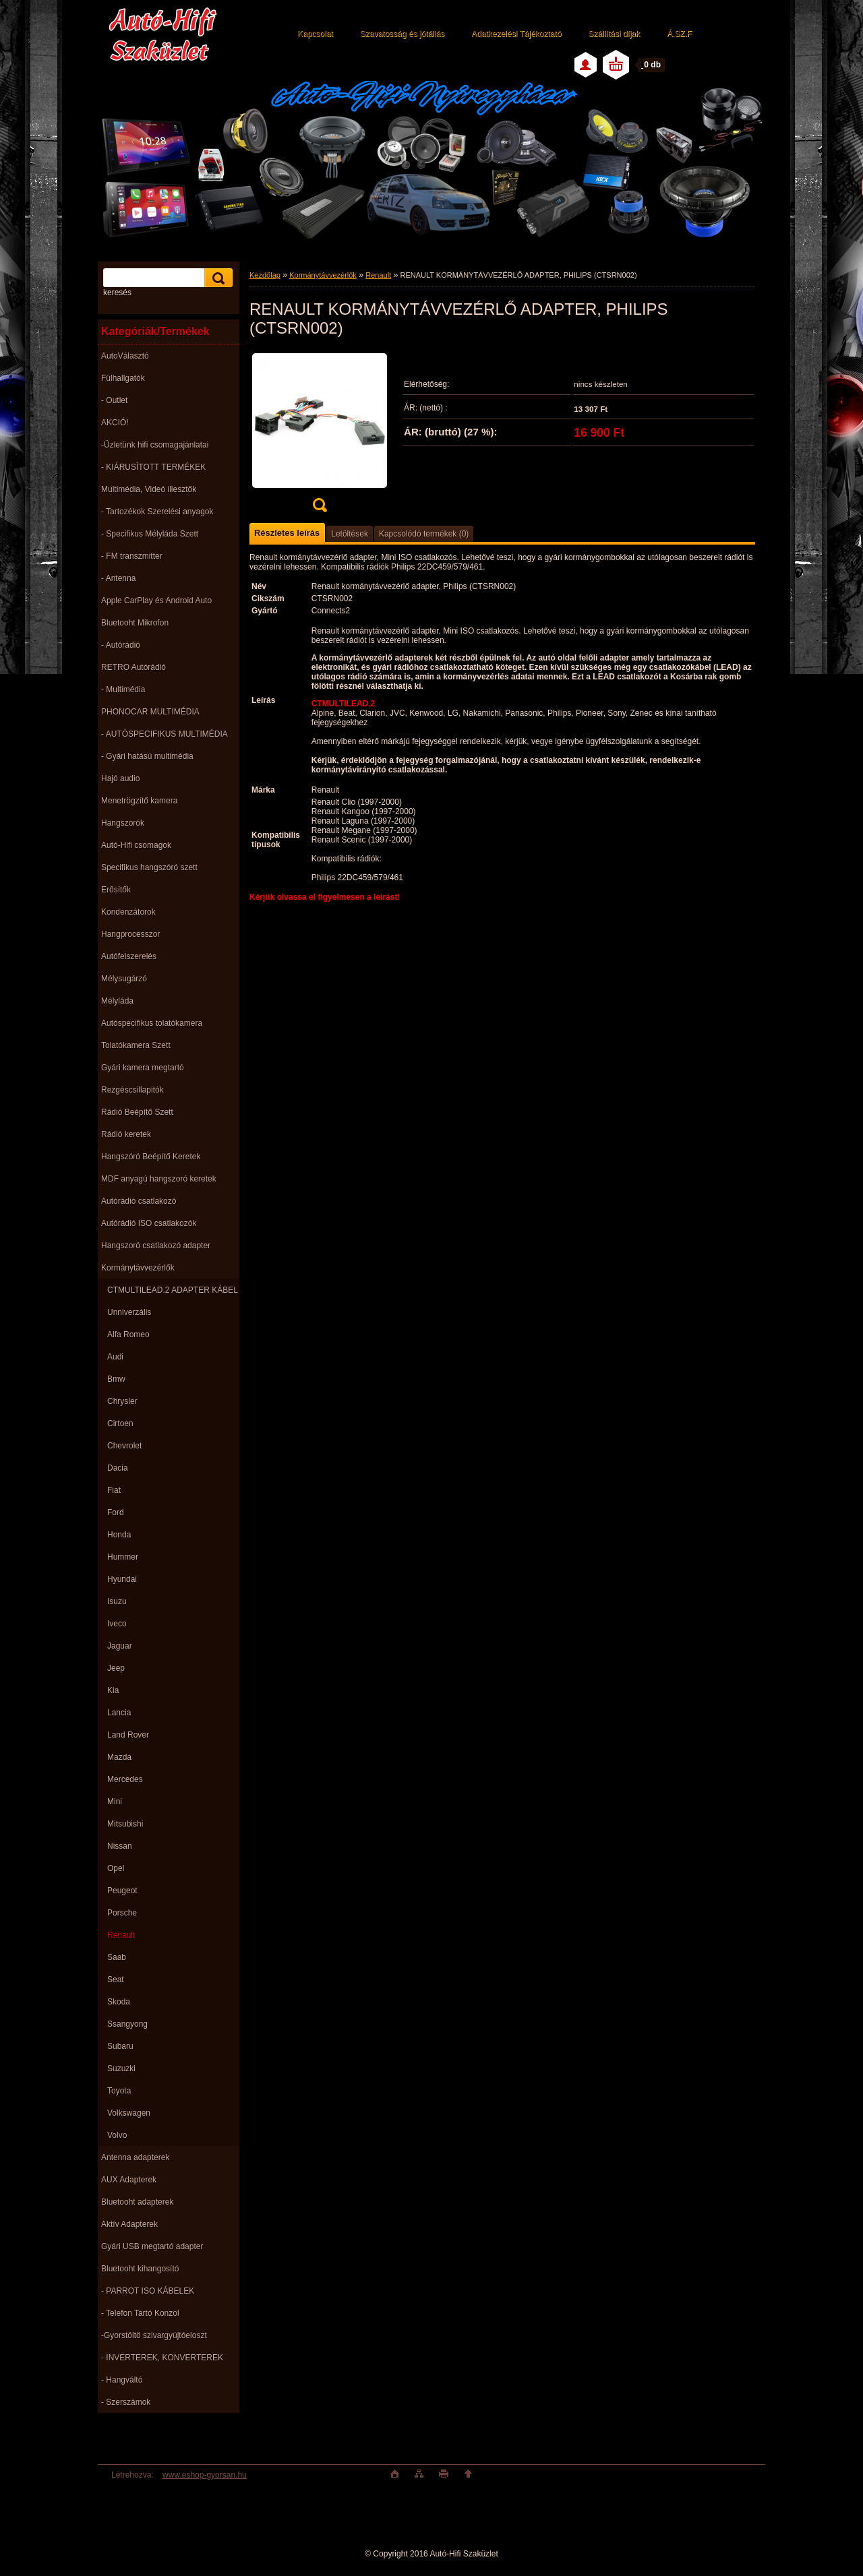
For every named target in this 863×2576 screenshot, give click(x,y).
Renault (121, 1935)
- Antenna (118, 578)
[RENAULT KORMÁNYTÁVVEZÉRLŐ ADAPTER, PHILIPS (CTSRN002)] (319, 435)
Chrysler (122, 1401)
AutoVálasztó (125, 356)
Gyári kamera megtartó (142, 1067)
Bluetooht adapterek (137, 2202)
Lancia (119, 1712)
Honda (119, 1534)
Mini (114, 1801)
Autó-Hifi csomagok (136, 845)
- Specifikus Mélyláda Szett (149, 534)
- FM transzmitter (131, 556)
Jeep (116, 1668)
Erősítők (116, 889)
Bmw (116, 1379)
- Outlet (114, 400)
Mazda (119, 1757)
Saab (116, 1957)
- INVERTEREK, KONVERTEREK (162, 2357)
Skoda (118, 2001)
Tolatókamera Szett (136, 1045)
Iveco (117, 1623)
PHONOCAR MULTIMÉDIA (150, 711)
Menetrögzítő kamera (139, 800)
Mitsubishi (125, 1824)
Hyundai (122, 1579)
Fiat (114, 1490)
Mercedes (125, 1779)
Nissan (119, 1846)
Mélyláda (117, 1001)
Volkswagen (128, 2113)
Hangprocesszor (130, 934)
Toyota (119, 2090)
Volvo (117, 2135)
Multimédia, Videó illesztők (148, 489)
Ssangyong (127, 2024)
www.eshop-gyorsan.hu (204, 2475)
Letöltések (349, 534)
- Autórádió (120, 645)
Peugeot (122, 1890)
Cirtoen (120, 1423)
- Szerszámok (125, 2402)
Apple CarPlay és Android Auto (156, 600)
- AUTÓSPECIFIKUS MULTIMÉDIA (164, 734)
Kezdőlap (264, 275)
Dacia (117, 1468)
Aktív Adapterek (129, 2224)
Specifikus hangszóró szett (149, 867)
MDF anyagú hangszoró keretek (158, 1179)
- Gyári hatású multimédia (147, 756)
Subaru (120, 2046)
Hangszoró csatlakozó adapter (155, 1245)
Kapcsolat (315, 33)
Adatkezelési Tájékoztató (516, 33)
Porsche (122, 1913)
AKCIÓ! (115, 422)
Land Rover (128, 1735)
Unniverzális (129, 1312)
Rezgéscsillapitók (132, 1090)
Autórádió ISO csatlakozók (148, 1223)
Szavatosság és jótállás (402, 33)
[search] (216, 278)
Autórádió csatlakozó (138, 1201)
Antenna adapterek (135, 2157)
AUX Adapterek (128, 2179)
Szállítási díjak (614, 33)
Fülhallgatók (123, 378)
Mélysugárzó (124, 978)
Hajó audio (120, 778)
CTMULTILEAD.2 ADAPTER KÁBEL (172, 1290)
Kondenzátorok (128, 912)
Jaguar (119, 1646)
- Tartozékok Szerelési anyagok (157, 511)
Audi (115, 1356)
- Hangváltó (121, 2380)
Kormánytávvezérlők (138, 1267)
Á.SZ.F (679, 33)
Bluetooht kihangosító (140, 2268)
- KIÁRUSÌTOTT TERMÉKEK (153, 467)
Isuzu (117, 1601)
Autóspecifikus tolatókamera (151, 1023)
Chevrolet (124, 1445)
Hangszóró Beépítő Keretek (150, 1156)
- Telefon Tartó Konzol (140, 2313)
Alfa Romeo (128, 1334)
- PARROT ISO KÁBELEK (147, 2291)
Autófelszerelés (128, 956)
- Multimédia (123, 689)
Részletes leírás (287, 533)
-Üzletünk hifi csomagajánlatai (154, 445)
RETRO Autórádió (133, 667)
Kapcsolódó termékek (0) (424, 534)
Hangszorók (122, 823)
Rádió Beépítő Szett (137, 1112)
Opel (115, 1868)
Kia (113, 1690)
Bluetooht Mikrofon (135, 622)
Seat (115, 1979)
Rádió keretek (126, 1134)
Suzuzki (121, 2068)
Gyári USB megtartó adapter (152, 2246)
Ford (115, 1512)
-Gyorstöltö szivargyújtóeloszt (154, 2335)
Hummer (122, 1557)
